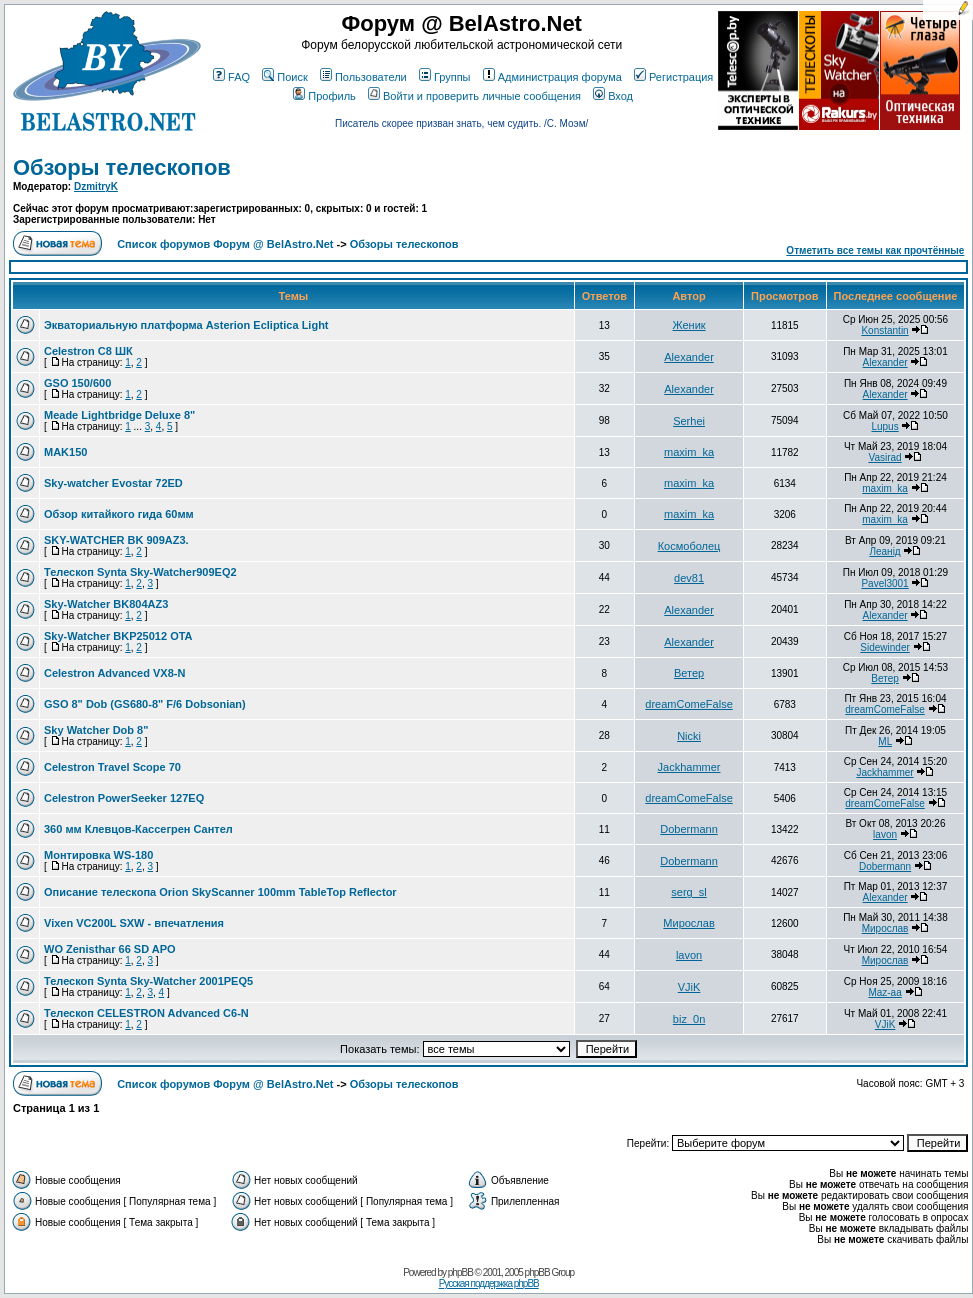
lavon (885, 834)
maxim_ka (689, 452)
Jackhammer (689, 767)
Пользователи (363, 77)
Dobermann (688, 829)
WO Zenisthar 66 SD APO (110, 949)
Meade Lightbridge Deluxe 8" (119, 415)
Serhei (689, 421)
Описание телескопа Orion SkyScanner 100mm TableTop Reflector (220, 892)
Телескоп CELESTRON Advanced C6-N (146, 1013)
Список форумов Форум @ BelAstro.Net (225, 244)
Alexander (689, 357)
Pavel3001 (884, 583)
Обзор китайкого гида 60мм (119, 514)
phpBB (460, 1272)
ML (885, 741)
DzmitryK (96, 186)
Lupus (884, 426)
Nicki (689, 736)
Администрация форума (552, 77)
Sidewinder (884, 647)
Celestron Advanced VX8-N (114, 673)
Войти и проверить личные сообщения (474, 96)
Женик (688, 325)
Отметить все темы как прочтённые (875, 250)
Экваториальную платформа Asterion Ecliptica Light (186, 325)
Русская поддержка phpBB (489, 1283)
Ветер (689, 673)
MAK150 (65, 452)
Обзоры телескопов (122, 167)
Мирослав (688, 923)
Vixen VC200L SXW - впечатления (134, 923)
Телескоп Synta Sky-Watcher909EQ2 (140, 572)
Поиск (284, 77)
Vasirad (884, 457)
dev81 (689, 578)
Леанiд (884, 551)
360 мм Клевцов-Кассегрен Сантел (138, 829)
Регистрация (673, 77)
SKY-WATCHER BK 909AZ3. (116, 540)
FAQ (231, 77)
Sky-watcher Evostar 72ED (113, 483)
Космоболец (689, 546)
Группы (445, 77)
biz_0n (689, 1019)
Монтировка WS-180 (98, 855)
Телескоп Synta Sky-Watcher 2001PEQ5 (148, 981)
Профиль (324, 96)
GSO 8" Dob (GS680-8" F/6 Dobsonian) (145, 704)
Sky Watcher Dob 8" (96, 730)
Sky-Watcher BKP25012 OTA (118, 636)
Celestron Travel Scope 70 (112, 767)
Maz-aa (884, 992)
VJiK (689, 987)
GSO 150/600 (77, 383)
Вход (613, 96)
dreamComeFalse (688, 704)
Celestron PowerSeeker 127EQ (124, 798)
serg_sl (688, 892)
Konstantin (884, 330)
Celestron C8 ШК (88, 351)
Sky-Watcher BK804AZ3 (106, 604)
